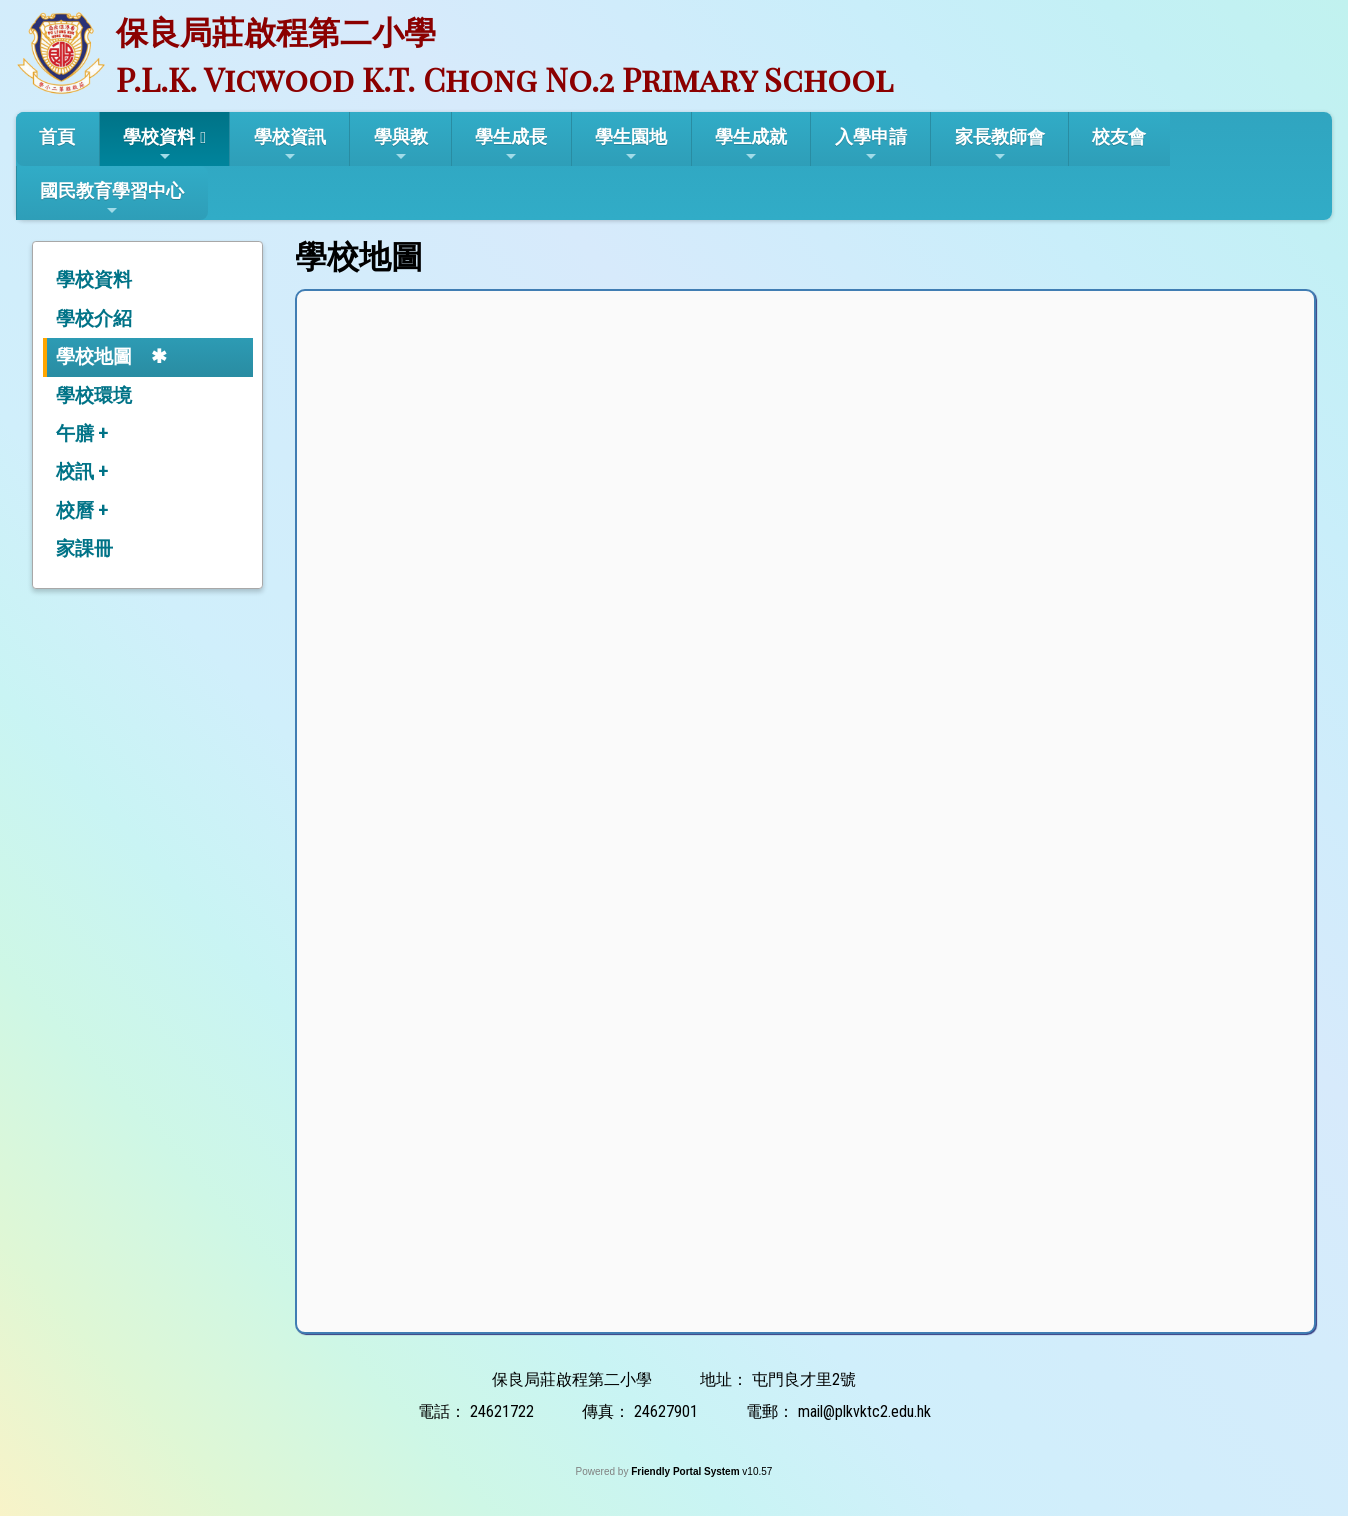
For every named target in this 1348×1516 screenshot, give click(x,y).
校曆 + (82, 510)
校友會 (1119, 136)
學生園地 (631, 145)
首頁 (57, 136)
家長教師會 (1000, 145)
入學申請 (871, 145)
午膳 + (82, 433)
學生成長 (511, 145)
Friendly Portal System (686, 1471)
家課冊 (84, 548)
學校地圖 (94, 356)
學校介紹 (94, 318)
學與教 (401, 145)
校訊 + (82, 471)
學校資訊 (290, 145)
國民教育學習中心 (112, 199)
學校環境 (94, 395)
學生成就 (751, 145)
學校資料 (159, 145)
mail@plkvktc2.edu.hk (864, 1411)
